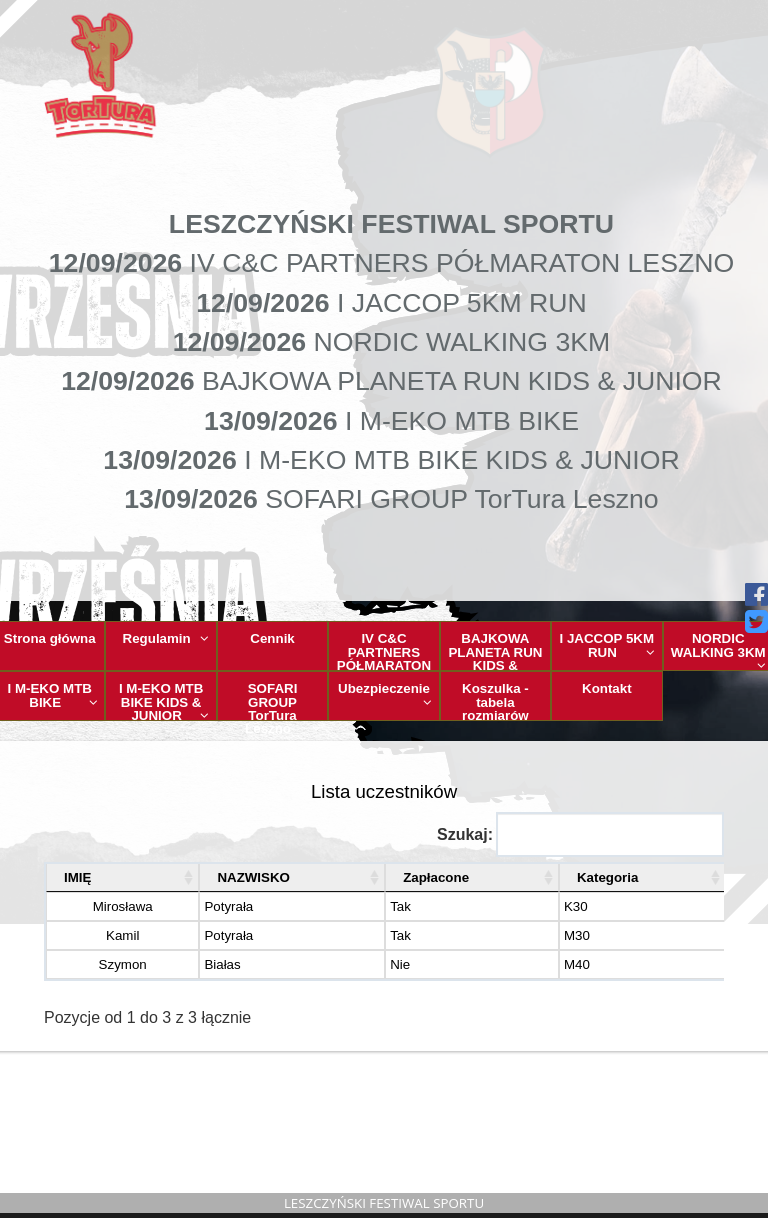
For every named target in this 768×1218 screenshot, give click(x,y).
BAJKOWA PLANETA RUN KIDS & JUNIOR (495, 650)
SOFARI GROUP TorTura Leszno (283, 700)
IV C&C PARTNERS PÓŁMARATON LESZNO (384, 650)
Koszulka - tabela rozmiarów (495, 700)
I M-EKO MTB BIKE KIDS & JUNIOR (164, 700)
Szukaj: (580, 834)
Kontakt (607, 688)
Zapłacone (418, 877)
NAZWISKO (226, 877)
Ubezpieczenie (385, 695)
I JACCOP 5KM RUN (607, 645)
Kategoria (599, 877)
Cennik (272, 638)
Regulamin (166, 638)
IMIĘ (77, 877)
